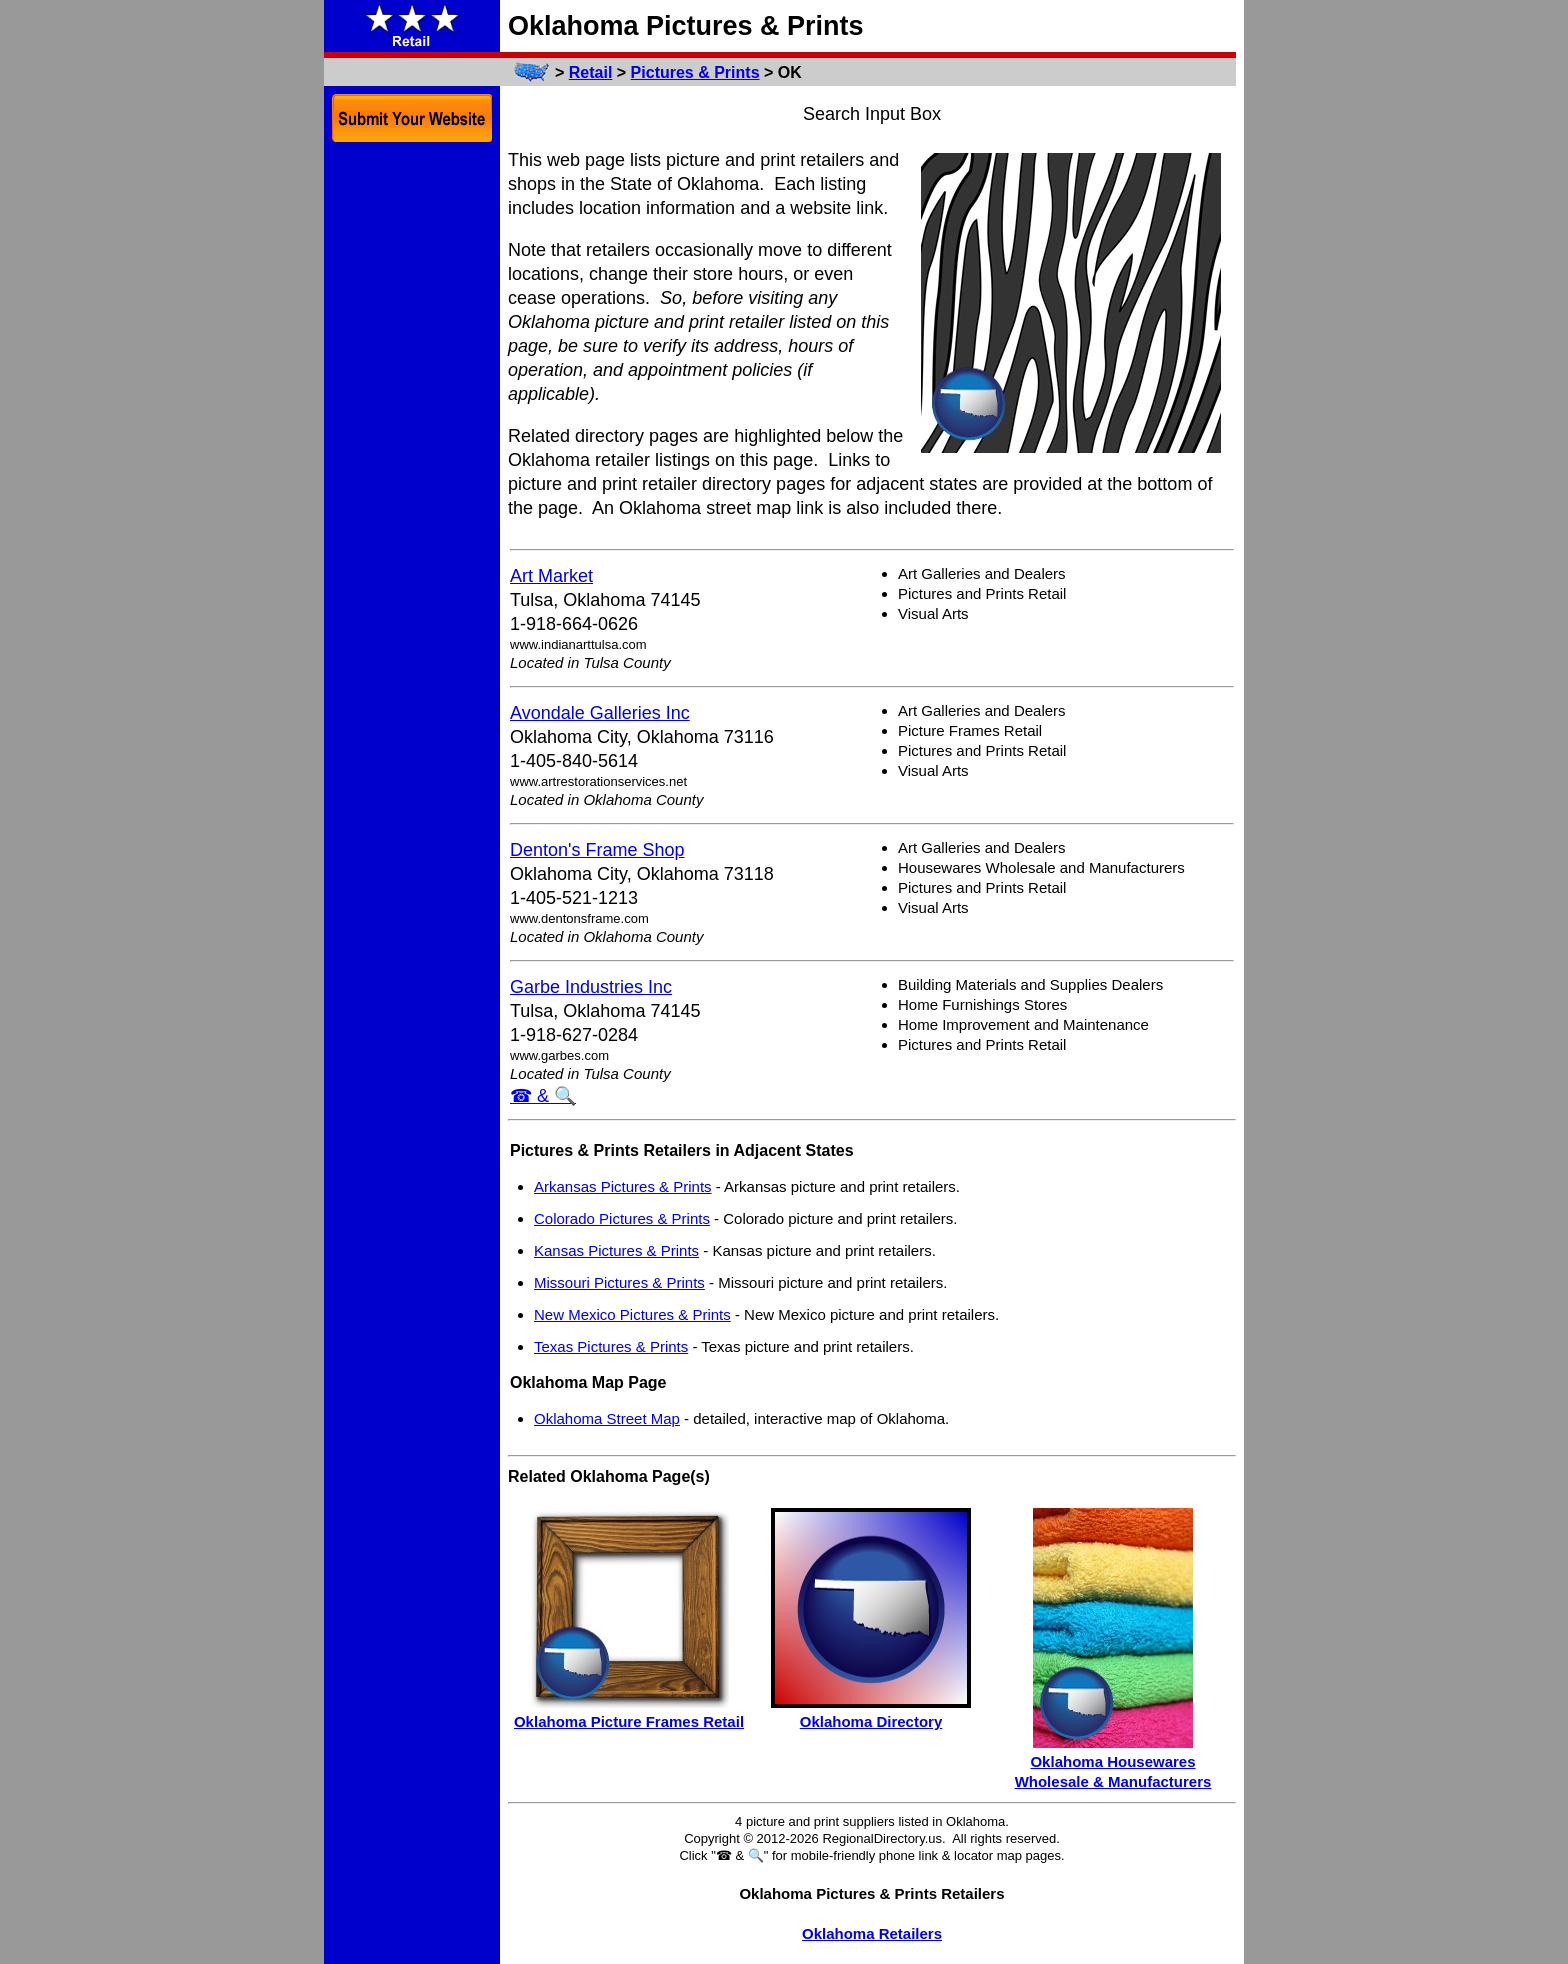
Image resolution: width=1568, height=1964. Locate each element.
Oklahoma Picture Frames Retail (629, 1721)
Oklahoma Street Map (607, 1418)
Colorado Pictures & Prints (622, 1218)
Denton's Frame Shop (597, 850)
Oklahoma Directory (871, 1721)
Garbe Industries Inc (591, 987)
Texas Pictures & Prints (611, 1346)
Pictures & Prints (695, 72)
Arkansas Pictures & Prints (623, 1186)
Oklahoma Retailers (872, 1933)
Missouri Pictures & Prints (619, 1282)
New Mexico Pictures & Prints (632, 1314)
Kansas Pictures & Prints (616, 1250)
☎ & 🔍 (543, 1096)
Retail (591, 72)
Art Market (551, 576)
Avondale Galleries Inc (600, 713)
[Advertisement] (412, 458)
